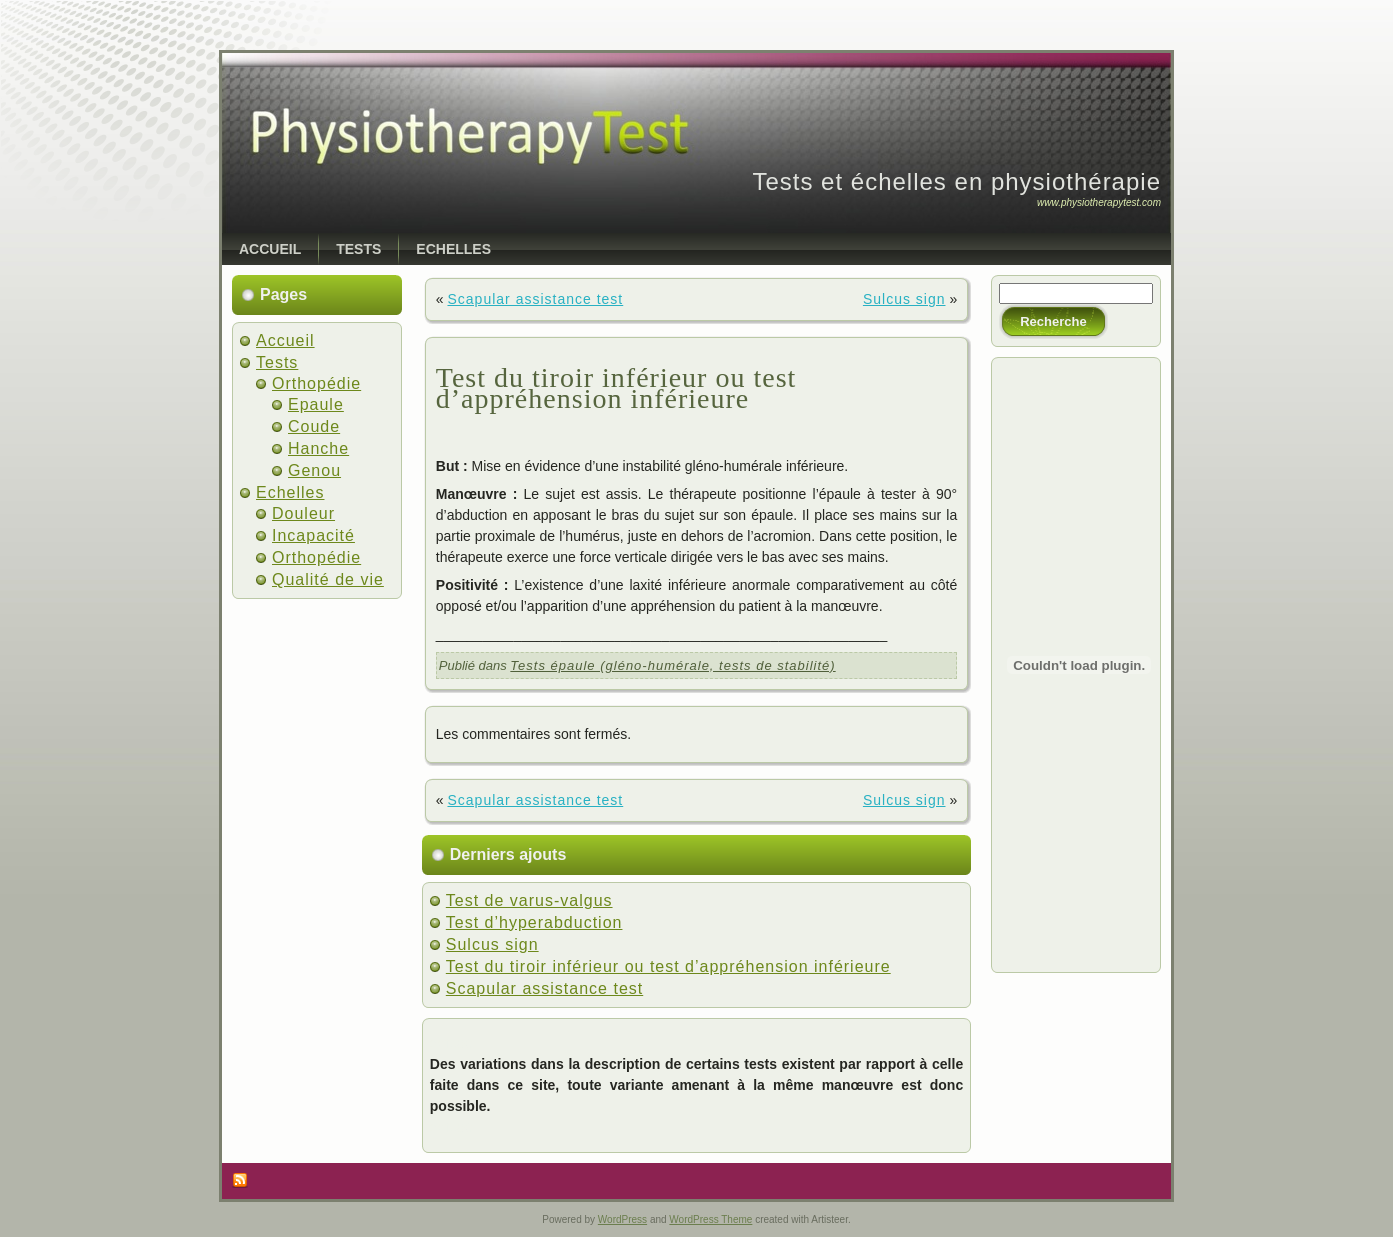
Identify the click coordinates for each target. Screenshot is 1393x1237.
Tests (277, 362)
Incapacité (313, 535)
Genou (314, 470)
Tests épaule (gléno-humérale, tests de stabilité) (672, 665)
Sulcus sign (904, 299)
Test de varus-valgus (529, 900)
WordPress (622, 1219)
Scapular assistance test (535, 299)
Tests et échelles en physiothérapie (956, 181)
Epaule (316, 404)
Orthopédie (316, 383)
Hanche (318, 448)
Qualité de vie (328, 579)
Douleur (303, 513)
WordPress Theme (710, 1219)
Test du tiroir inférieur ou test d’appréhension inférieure (616, 388)
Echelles (290, 492)
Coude (314, 426)
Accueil (285, 340)
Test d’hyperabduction (534, 922)
